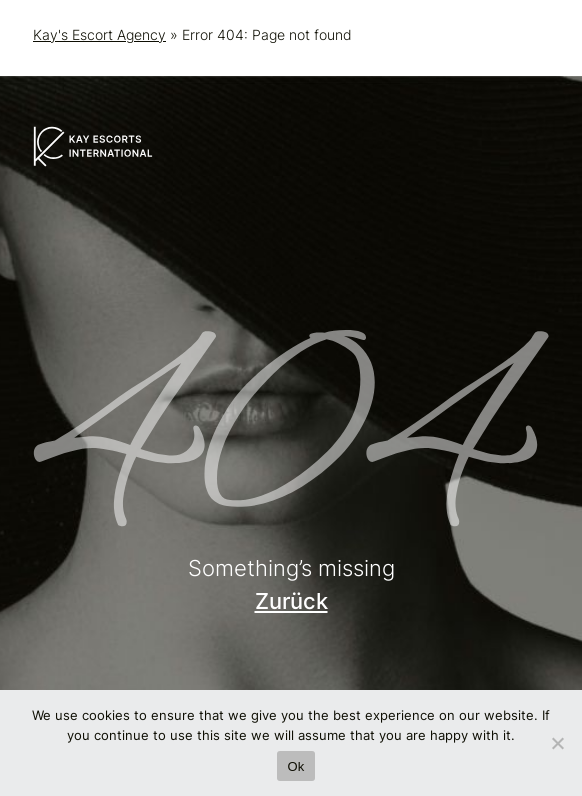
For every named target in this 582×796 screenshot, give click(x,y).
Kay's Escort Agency (99, 34)
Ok (295, 766)
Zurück (291, 601)
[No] (557, 743)
